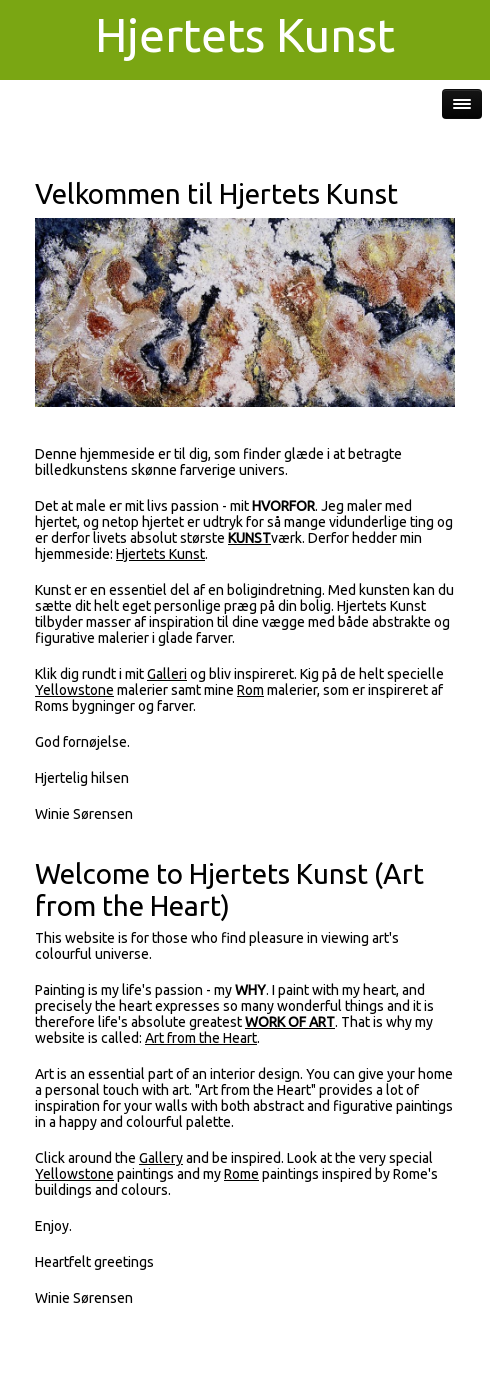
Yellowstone (74, 690)
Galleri (167, 674)
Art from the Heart (201, 1038)
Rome (241, 1174)
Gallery (161, 1158)
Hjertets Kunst (160, 554)
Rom (250, 690)
